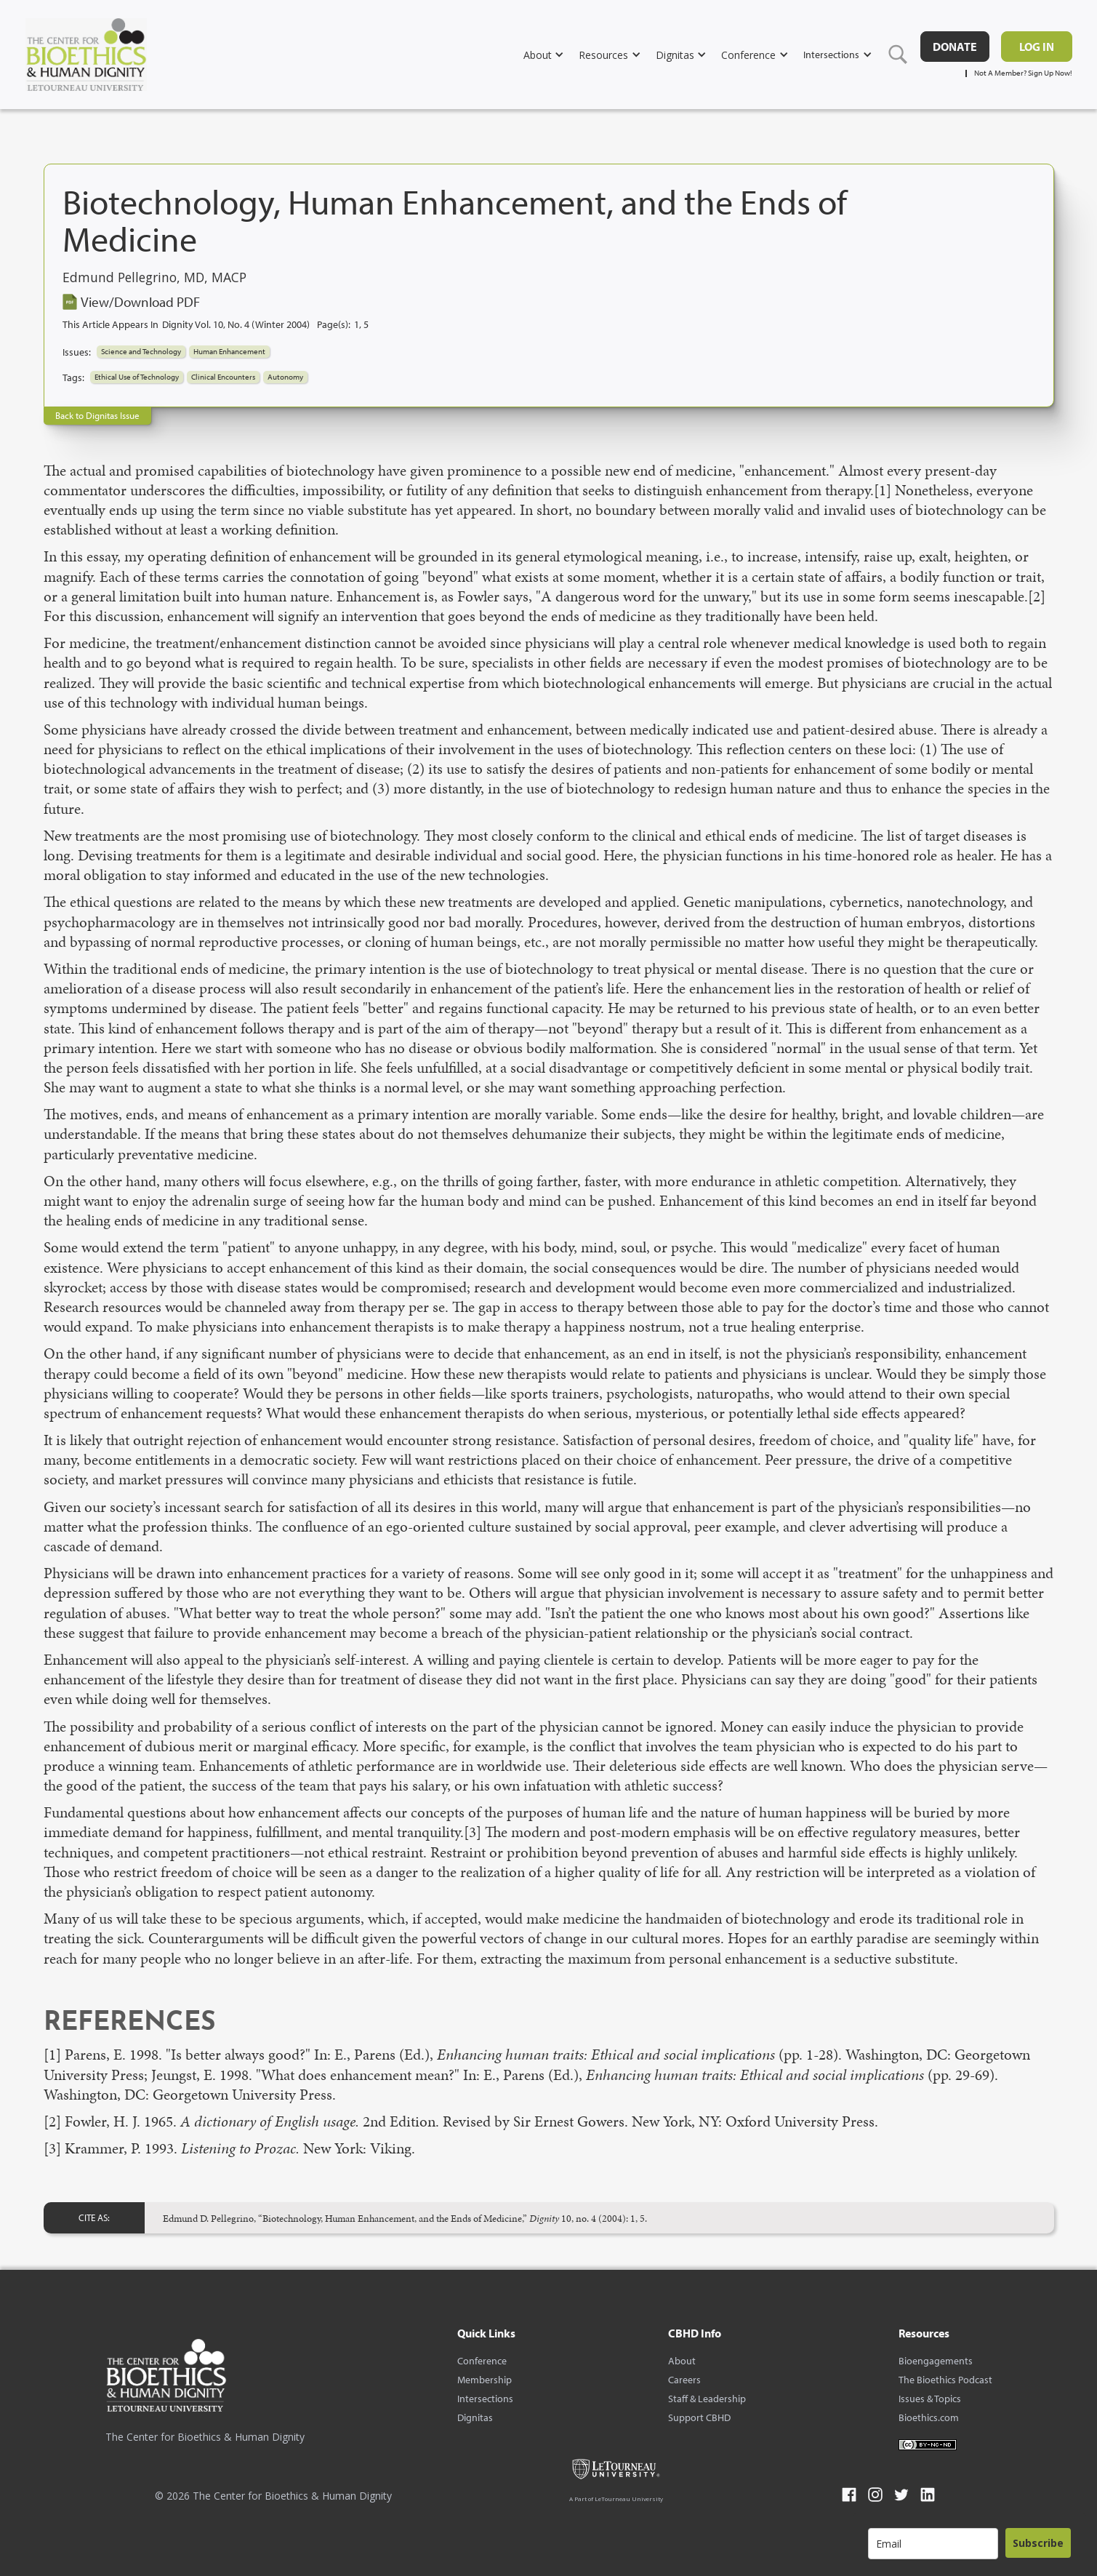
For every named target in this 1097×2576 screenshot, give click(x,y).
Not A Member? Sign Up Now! (1023, 73)
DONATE (955, 46)
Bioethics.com (929, 2417)
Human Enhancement (229, 351)
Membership (484, 2379)
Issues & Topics (930, 2398)
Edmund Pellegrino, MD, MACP (154, 277)
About (682, 2360)
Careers (684, 2379)
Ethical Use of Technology (137, 377)
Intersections (485, 2398)
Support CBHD (699, 2417)
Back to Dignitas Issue (97, 415)
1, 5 (361, 324)
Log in (1036, 46)
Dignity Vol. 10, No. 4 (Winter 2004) (236, 324)
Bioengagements (936, 2360)
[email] (933, 2543)
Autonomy (285, 377)
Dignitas (475, 2417)
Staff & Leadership (707, 2398)
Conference (482, 2360)
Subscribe (1038, 2543)
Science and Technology (141, 351)
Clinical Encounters (223, 377)
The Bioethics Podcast (945, 2379)
